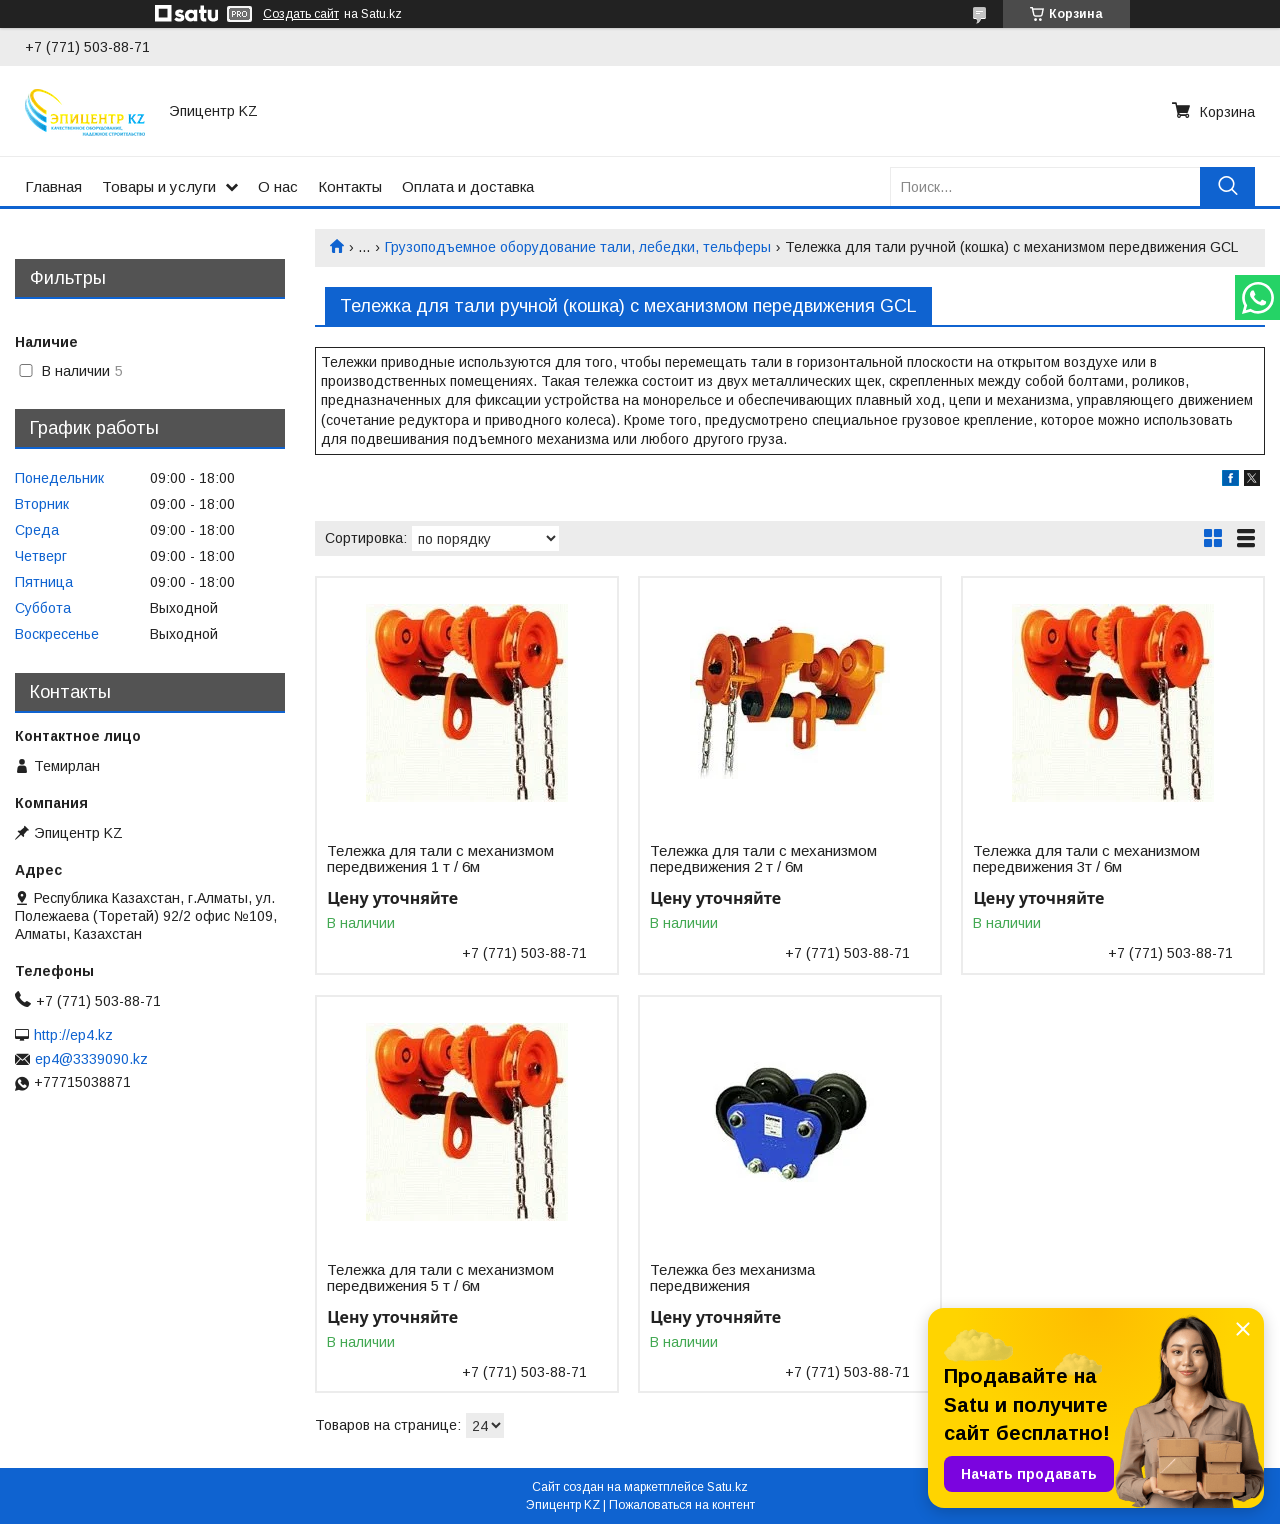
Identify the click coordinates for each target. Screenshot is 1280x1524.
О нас (278, 186)
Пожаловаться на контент (682, 1505)
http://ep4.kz (73, 1035)
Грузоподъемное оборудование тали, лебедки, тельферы (578, 247)
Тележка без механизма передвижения (732, 1278)
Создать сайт (301, 14)
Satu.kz (727, 1487)
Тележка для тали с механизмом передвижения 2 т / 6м (763, 859)
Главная (53, 186)
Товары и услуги (159, 186)
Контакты (350, 186)
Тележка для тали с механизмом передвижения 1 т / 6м (440, 859)
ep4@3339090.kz (91, 1059)
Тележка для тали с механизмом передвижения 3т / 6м (1086, 859)
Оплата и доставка (468, 186)
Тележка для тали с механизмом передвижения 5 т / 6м (440, 1278)
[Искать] (1227, 186)
